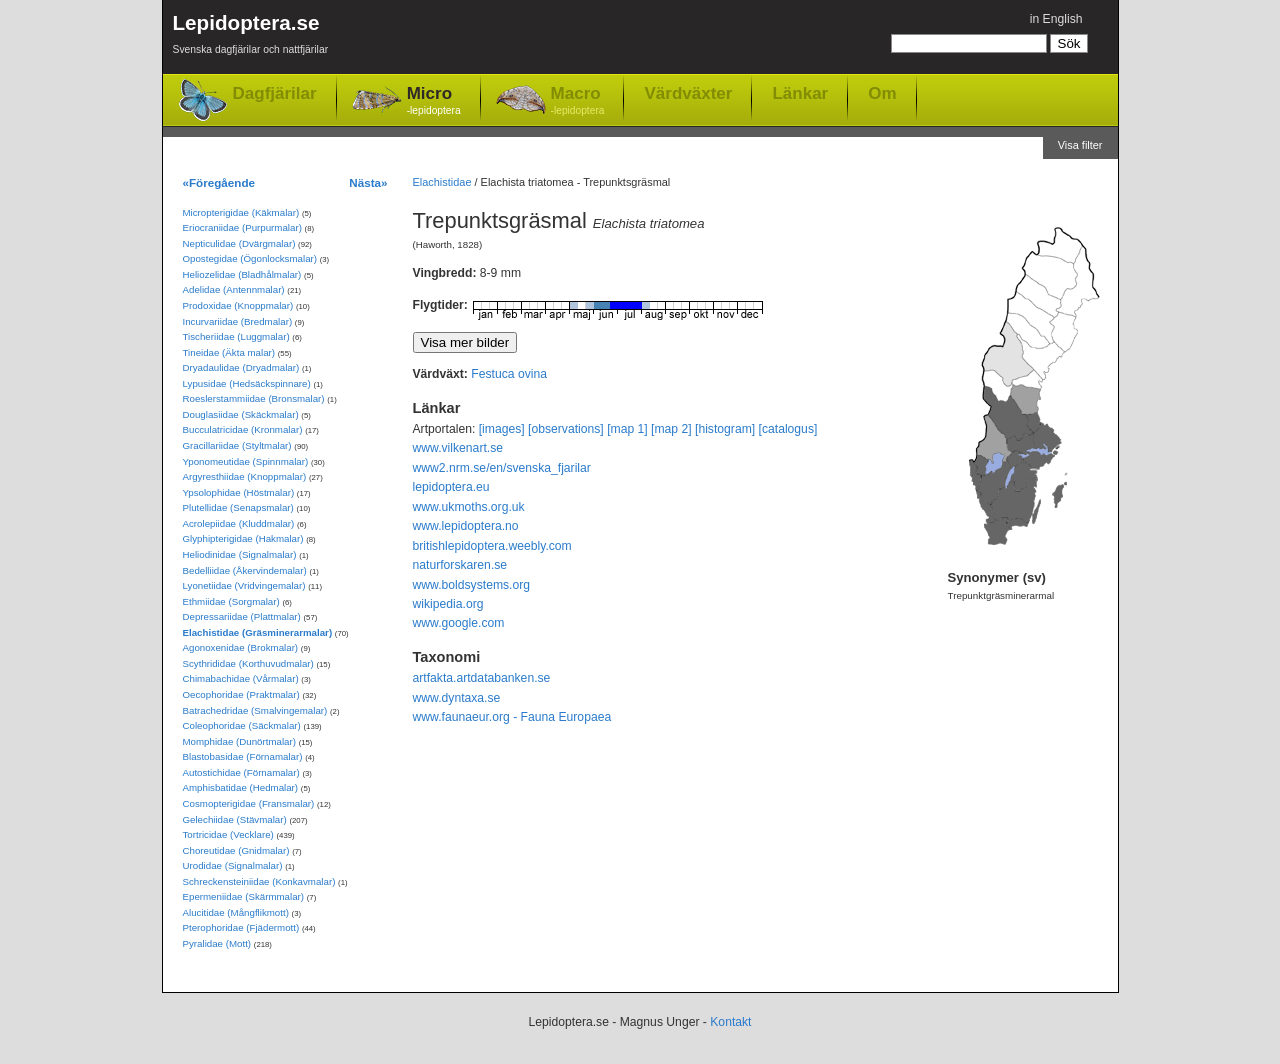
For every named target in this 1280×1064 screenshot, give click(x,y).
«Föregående (219, 182)
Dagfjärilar (275, 93)
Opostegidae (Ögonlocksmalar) (250, 258)
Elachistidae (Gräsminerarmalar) (258, 632)
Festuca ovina (509, 374)
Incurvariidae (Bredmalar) (238, 321)
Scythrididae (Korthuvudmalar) (248, 663)
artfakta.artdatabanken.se (482, 678)
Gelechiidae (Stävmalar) (235, 819)
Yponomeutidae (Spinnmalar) (246, 461)
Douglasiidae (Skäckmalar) (241, 414)
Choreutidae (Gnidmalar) (236, 850)
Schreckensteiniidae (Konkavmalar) (259, 881)
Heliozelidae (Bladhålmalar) (242, 274)
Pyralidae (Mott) (217, 943)
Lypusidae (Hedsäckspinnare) (247, 383)
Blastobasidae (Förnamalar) (243, 756)
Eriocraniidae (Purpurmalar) (242, 227)
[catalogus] (788, 429)
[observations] (566, 429)
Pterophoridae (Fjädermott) (241, 927)
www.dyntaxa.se (457, 698)
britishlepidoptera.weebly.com (492, 546)
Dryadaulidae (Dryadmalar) (241, 367)
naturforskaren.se (460, 565)
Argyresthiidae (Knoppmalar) (245, 476)
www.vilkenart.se (458, 448)
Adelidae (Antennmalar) (234, 289)
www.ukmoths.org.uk (469, 507)
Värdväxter (688, 93)
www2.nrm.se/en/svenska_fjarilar (502, 468)
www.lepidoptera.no (466, 526)
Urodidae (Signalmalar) (233, 865)
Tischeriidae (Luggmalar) (236, 336)
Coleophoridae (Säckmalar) (242, 725)
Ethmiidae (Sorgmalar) (231, 601)
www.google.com (459, 623)
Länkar (800, 93)
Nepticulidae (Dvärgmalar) (239, 243)
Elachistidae (442, 182)
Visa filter (1080, 145)
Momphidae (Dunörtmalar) (239, 741)
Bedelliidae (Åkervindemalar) (245, 570)
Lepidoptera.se (251, 37)
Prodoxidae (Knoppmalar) (238, 305)
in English (1056, 19)
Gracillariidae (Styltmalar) (237, 445)
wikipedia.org (448, 604)
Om (882, 93)
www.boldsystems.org (472, 585)
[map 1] (627, 429)
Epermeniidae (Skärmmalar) (244, 896)
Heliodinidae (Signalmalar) (240, 554)
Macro (578, 101)
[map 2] (671, 429)
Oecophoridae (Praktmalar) (241, 694)
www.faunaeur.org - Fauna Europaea (512, 717)
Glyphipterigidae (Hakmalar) (243, 538)
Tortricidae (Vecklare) (228, 834)
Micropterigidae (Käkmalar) (241, 212)
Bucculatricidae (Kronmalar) (243, 429)
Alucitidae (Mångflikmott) (236, 912)
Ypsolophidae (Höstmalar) (239, 492)
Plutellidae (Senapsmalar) (238, 507)
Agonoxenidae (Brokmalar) (241, 647)
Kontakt (730, 1022)
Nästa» (368, 182)
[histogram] (725, 429)
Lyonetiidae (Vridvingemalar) (244, 585)
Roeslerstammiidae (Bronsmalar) (254, 398)
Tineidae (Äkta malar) (229, 352)
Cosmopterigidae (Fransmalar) (249, 803)
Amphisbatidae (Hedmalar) (241, 787)
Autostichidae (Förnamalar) (241, 772)
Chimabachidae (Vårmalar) (241, 678)
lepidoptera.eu (451, 487)
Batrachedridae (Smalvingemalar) (255, 710)
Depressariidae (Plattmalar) (242, 616)
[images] (502, 429)
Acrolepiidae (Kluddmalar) (239, 523)
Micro (434, 101)
